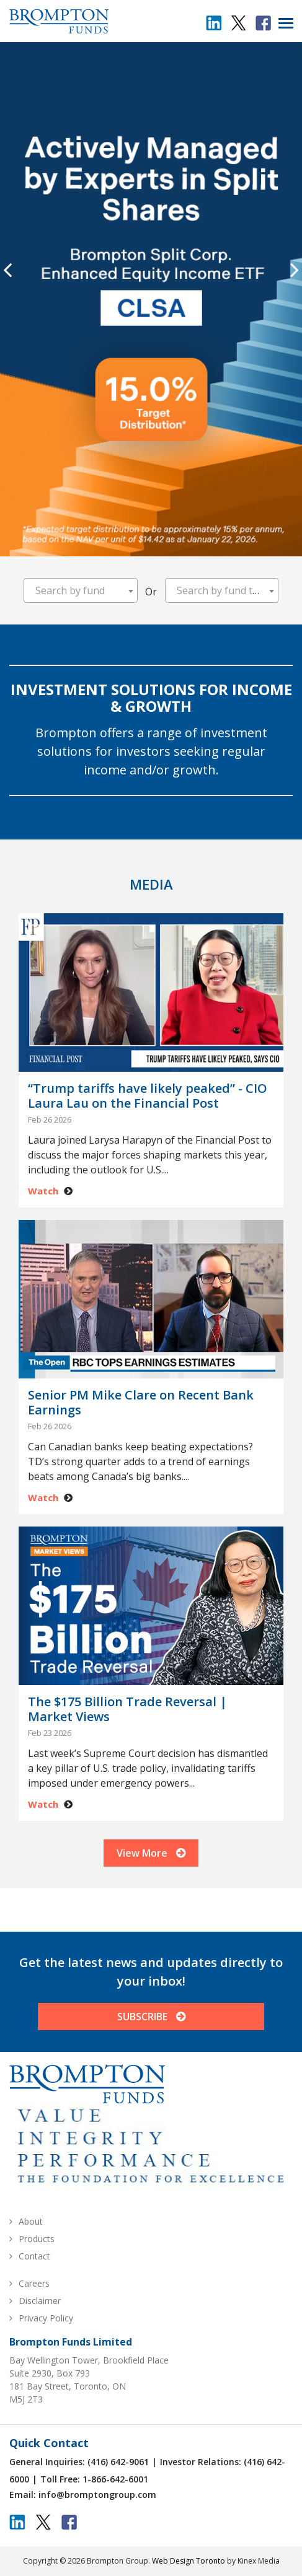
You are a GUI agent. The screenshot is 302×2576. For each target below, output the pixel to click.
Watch (43, 1191)
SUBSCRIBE (151, 2016)
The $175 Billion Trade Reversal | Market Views (127, 1709)
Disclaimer (40, 2301)
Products (37, 2239)
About (31, 2221)
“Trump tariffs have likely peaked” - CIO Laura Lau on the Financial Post (147, 1096)
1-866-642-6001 (115, 2479)
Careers (34, 2283)
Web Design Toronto (188, 2561)
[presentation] (7, 269)
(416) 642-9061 (118, 2462)
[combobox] (81, 590)
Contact (34, 2256)
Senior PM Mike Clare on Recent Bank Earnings (141, 1402)
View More (151, 1853)
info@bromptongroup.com (97, 2494)
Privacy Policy (46, 2318)
